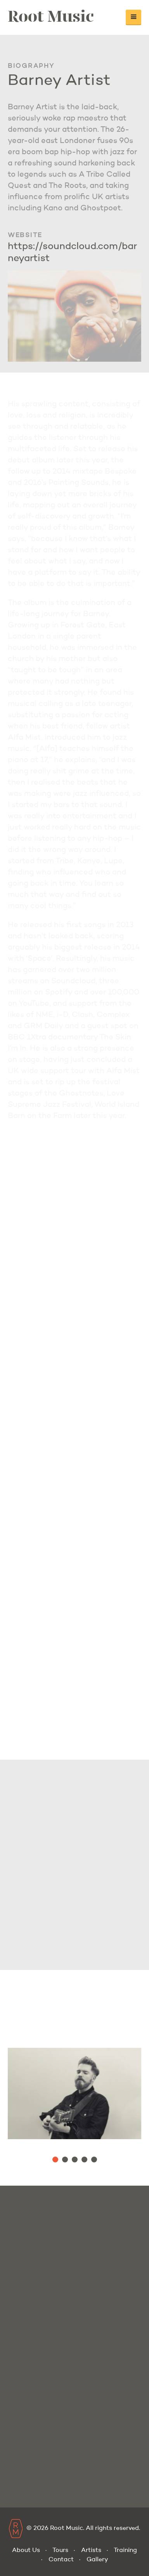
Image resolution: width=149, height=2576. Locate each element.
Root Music (51, 15)
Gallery (97, 2560)
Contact (61, 2560)
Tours (60, 2550)
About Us (26, 2550)
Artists (91, 2550)
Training (125, 2550)
